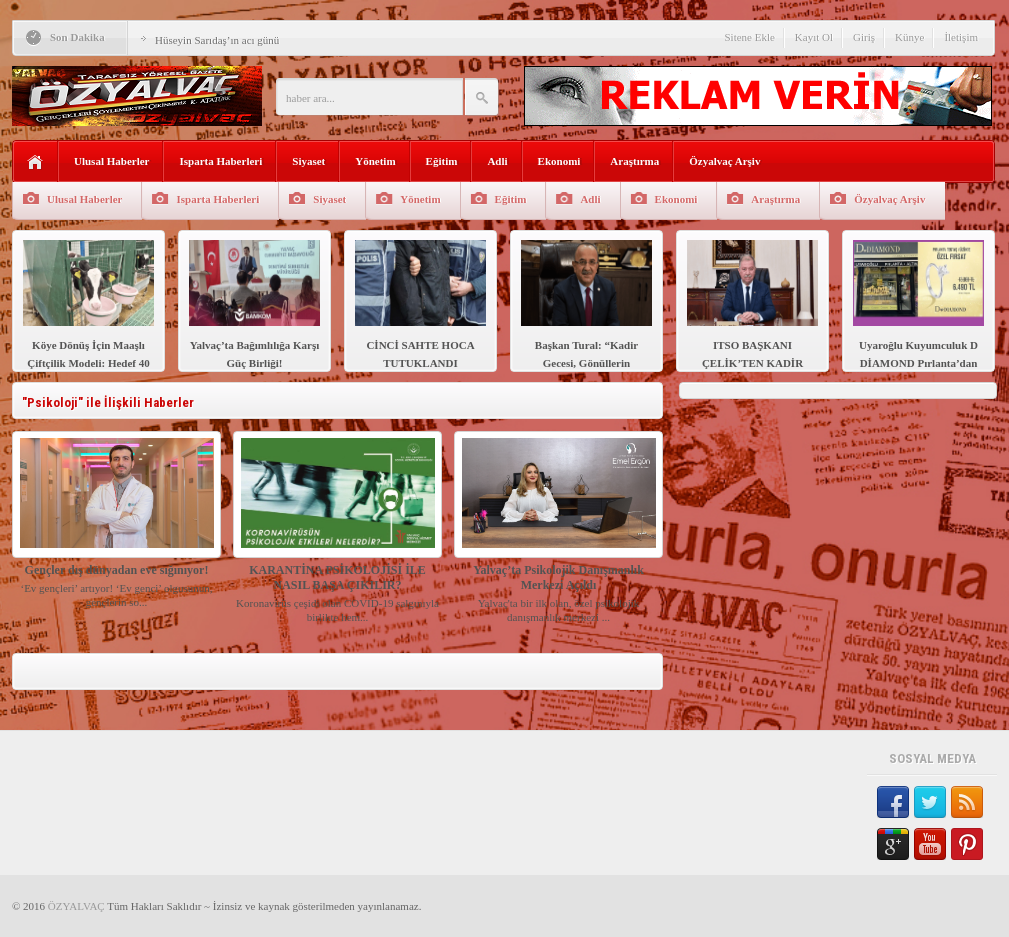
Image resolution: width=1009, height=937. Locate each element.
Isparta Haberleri (220, 161)
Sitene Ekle (749, 37)
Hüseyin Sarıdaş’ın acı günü (217, 40)
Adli (497, 161)
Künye (909, 37)
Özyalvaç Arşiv (724, 161)
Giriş (864, 37)
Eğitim (442, 161)
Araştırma (634, 161)
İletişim (961, 37)
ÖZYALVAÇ (76, 906)
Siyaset (308, 161)
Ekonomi (559, 161)
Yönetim (375, 161)
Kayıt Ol (814, 37)
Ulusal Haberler (111, 161)
